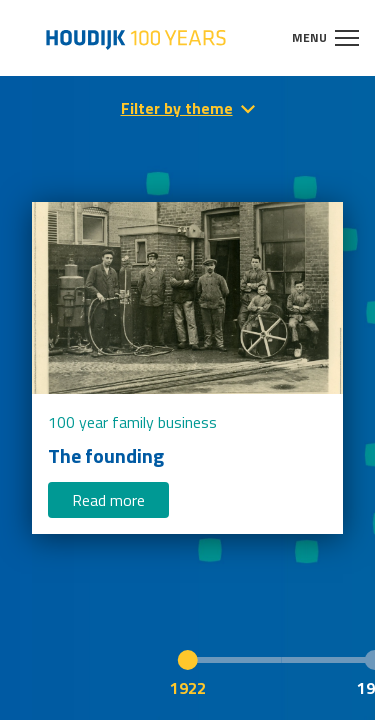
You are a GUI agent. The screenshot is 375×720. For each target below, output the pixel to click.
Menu (325, 38)
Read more (108, 500)
